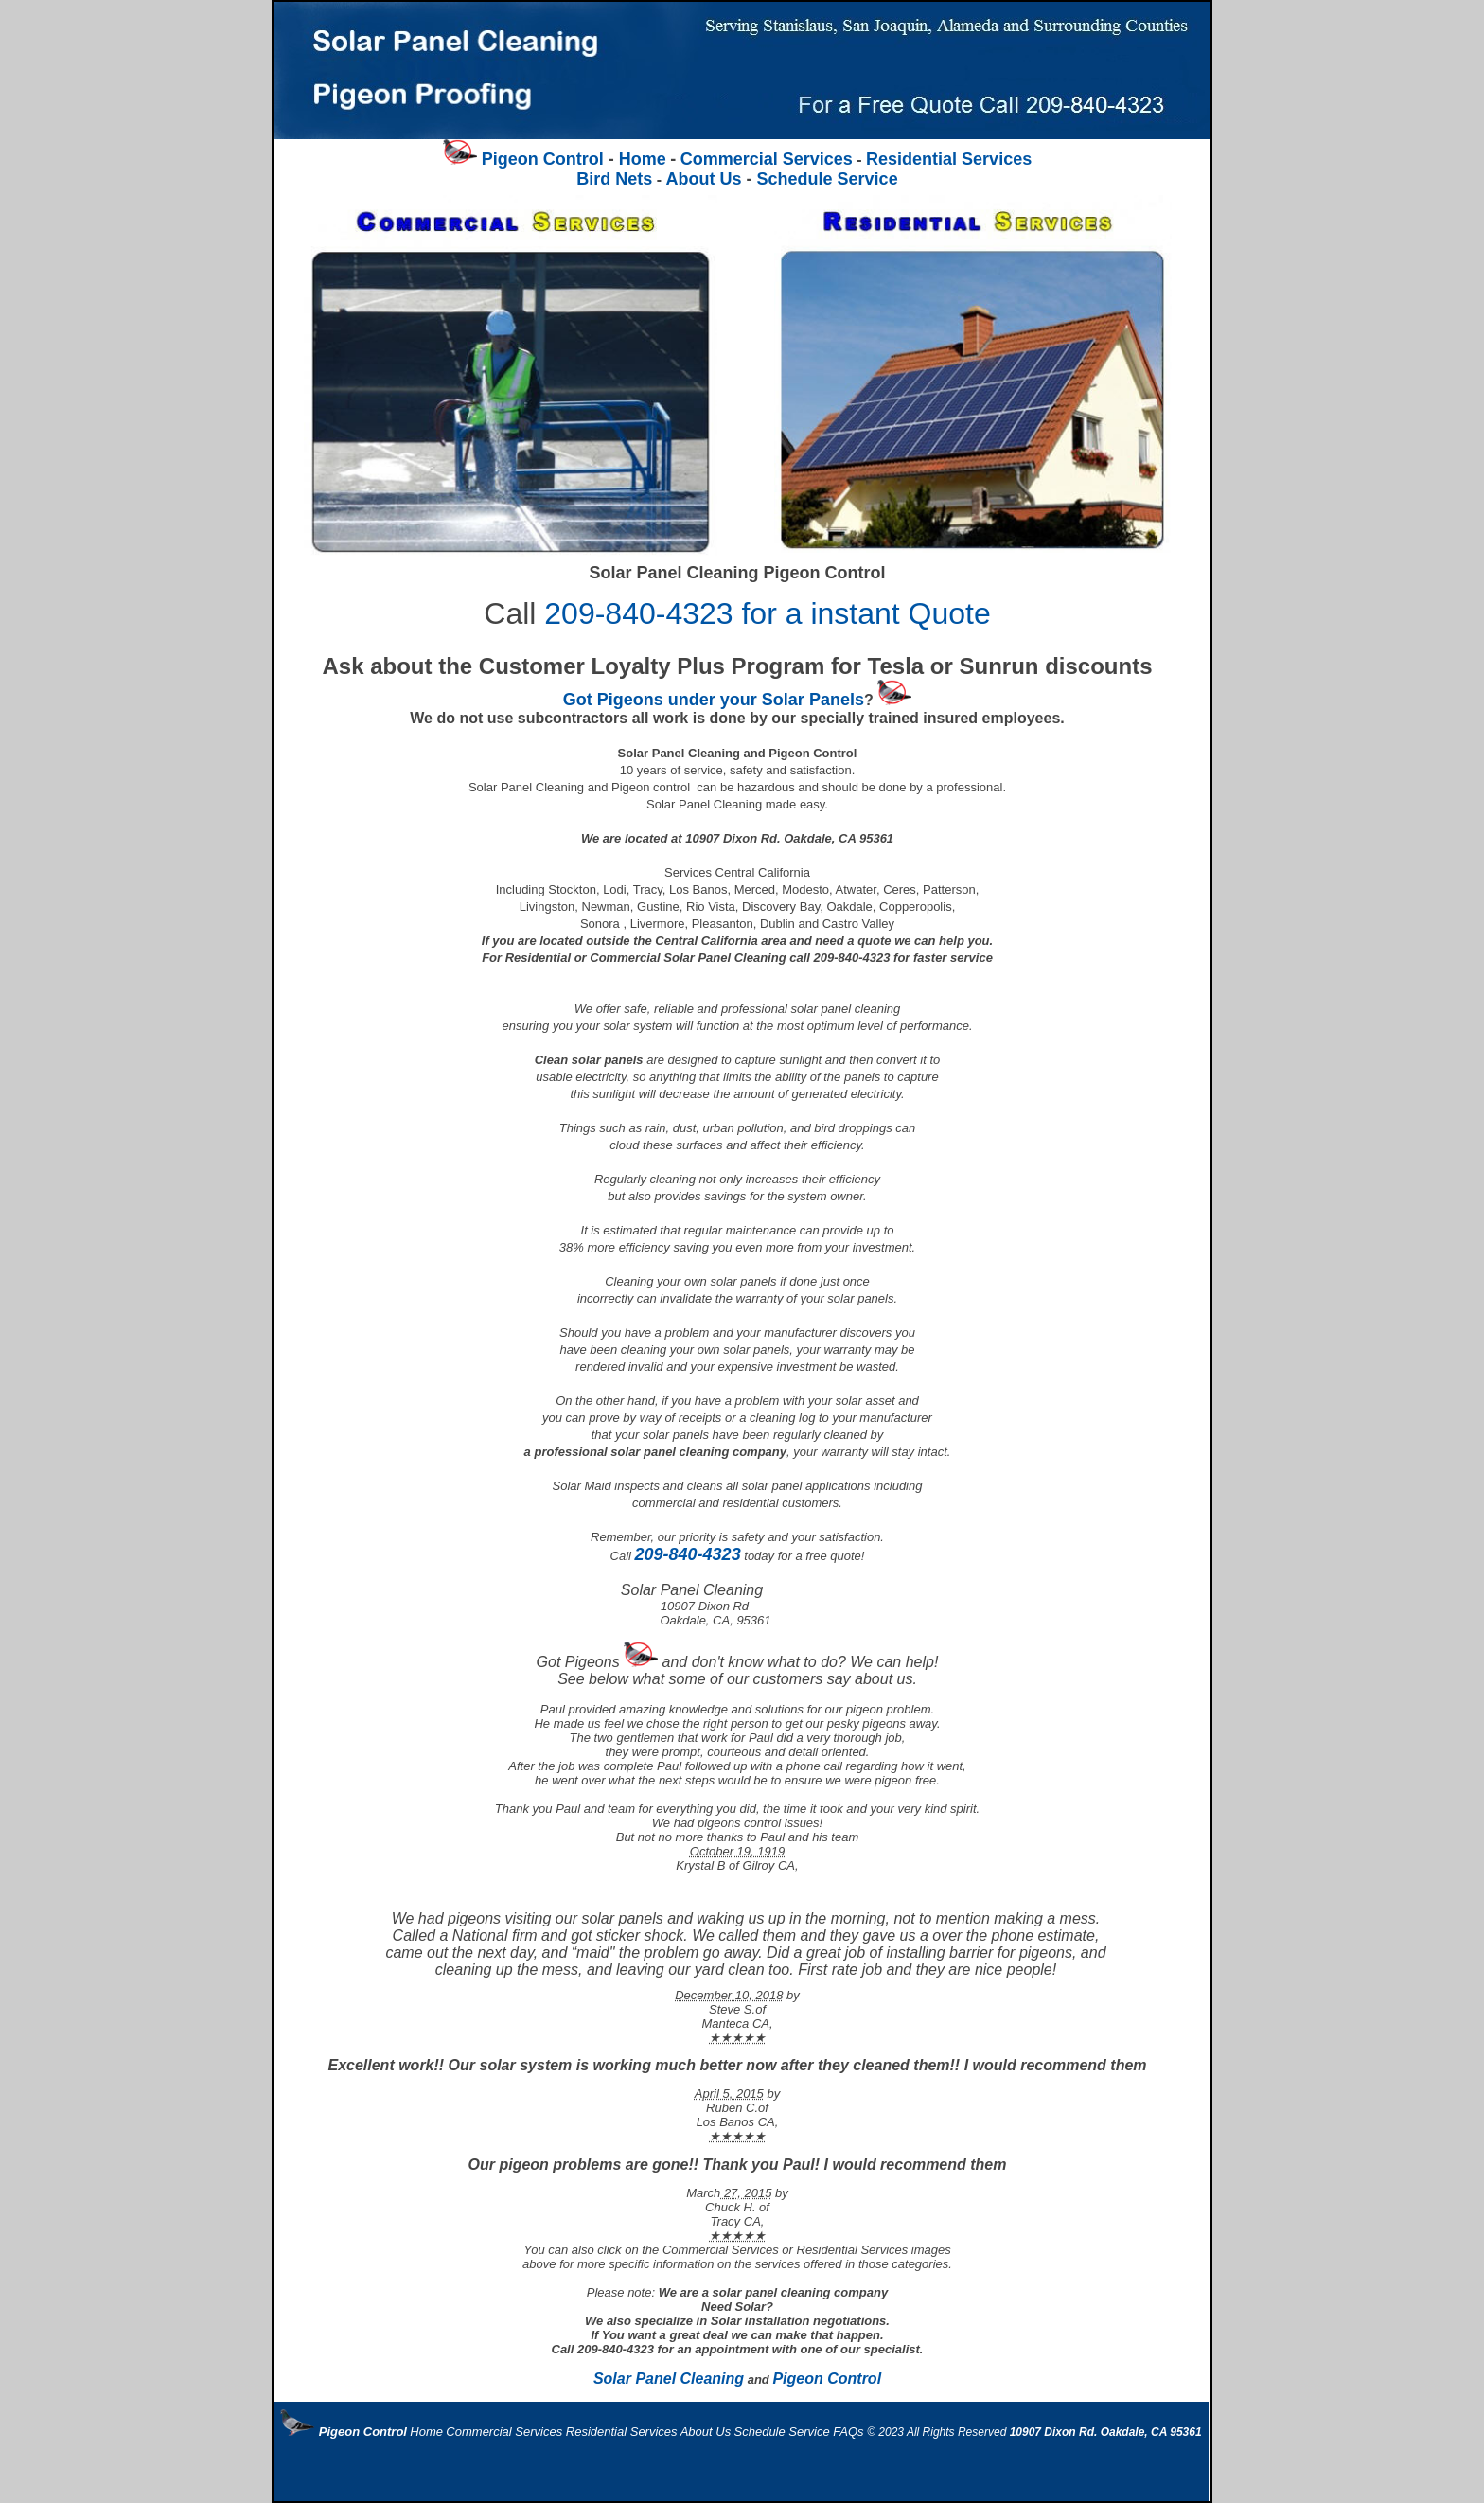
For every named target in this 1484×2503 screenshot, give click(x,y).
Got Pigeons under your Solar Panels (713, 699)
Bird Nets (614, 178)
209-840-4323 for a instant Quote (767, 613)
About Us (704, 178)
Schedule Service (737, 361)
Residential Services (949, 159)
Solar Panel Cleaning (668, 2378)
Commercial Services (766, 159)
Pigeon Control (826, 2378)
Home (642, 159)
